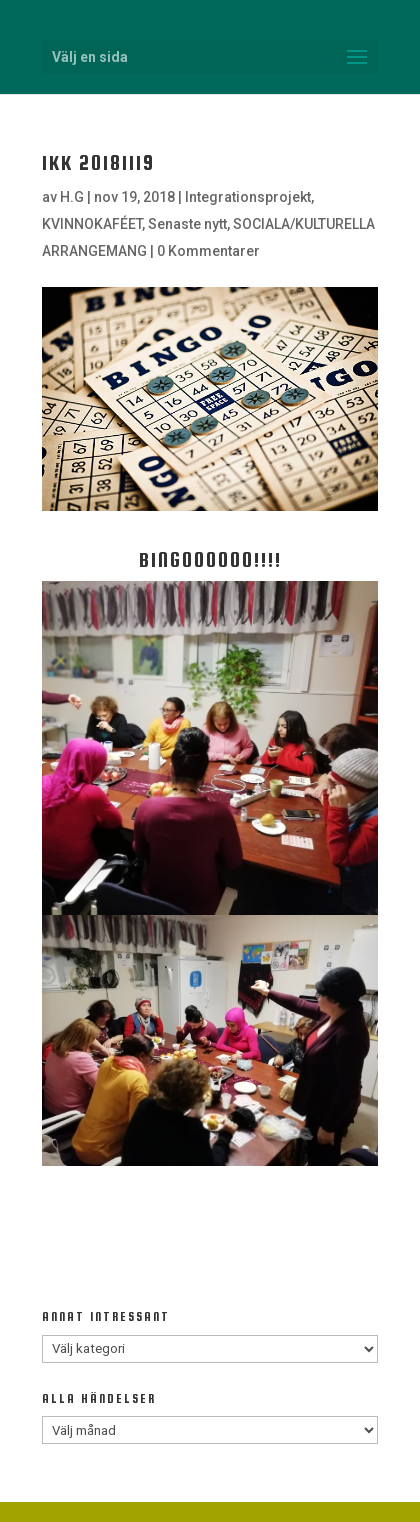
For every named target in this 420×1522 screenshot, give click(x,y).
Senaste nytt (187, 224)
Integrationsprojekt (248, 197)
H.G (72, 197)
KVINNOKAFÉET (92, 224)
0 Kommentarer (208, 251)
